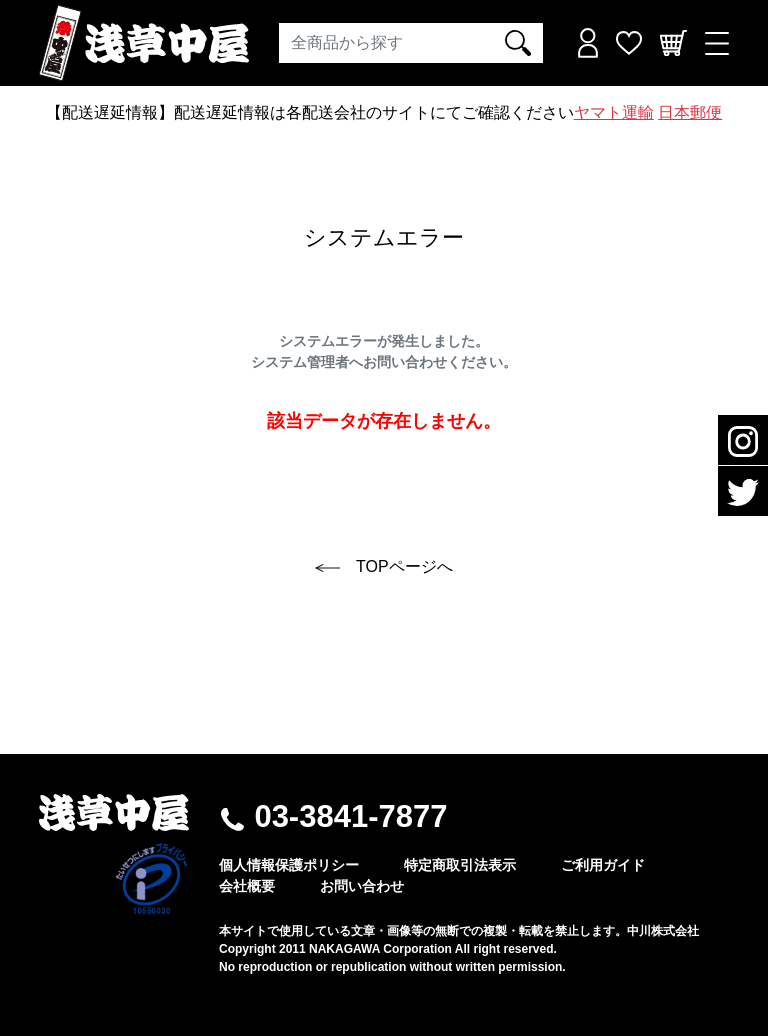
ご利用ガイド (603, 865)
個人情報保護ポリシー (289, 865)
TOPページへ (383, 566)
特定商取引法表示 (460, 865)
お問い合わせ (362, 886)
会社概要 (247, 886)
